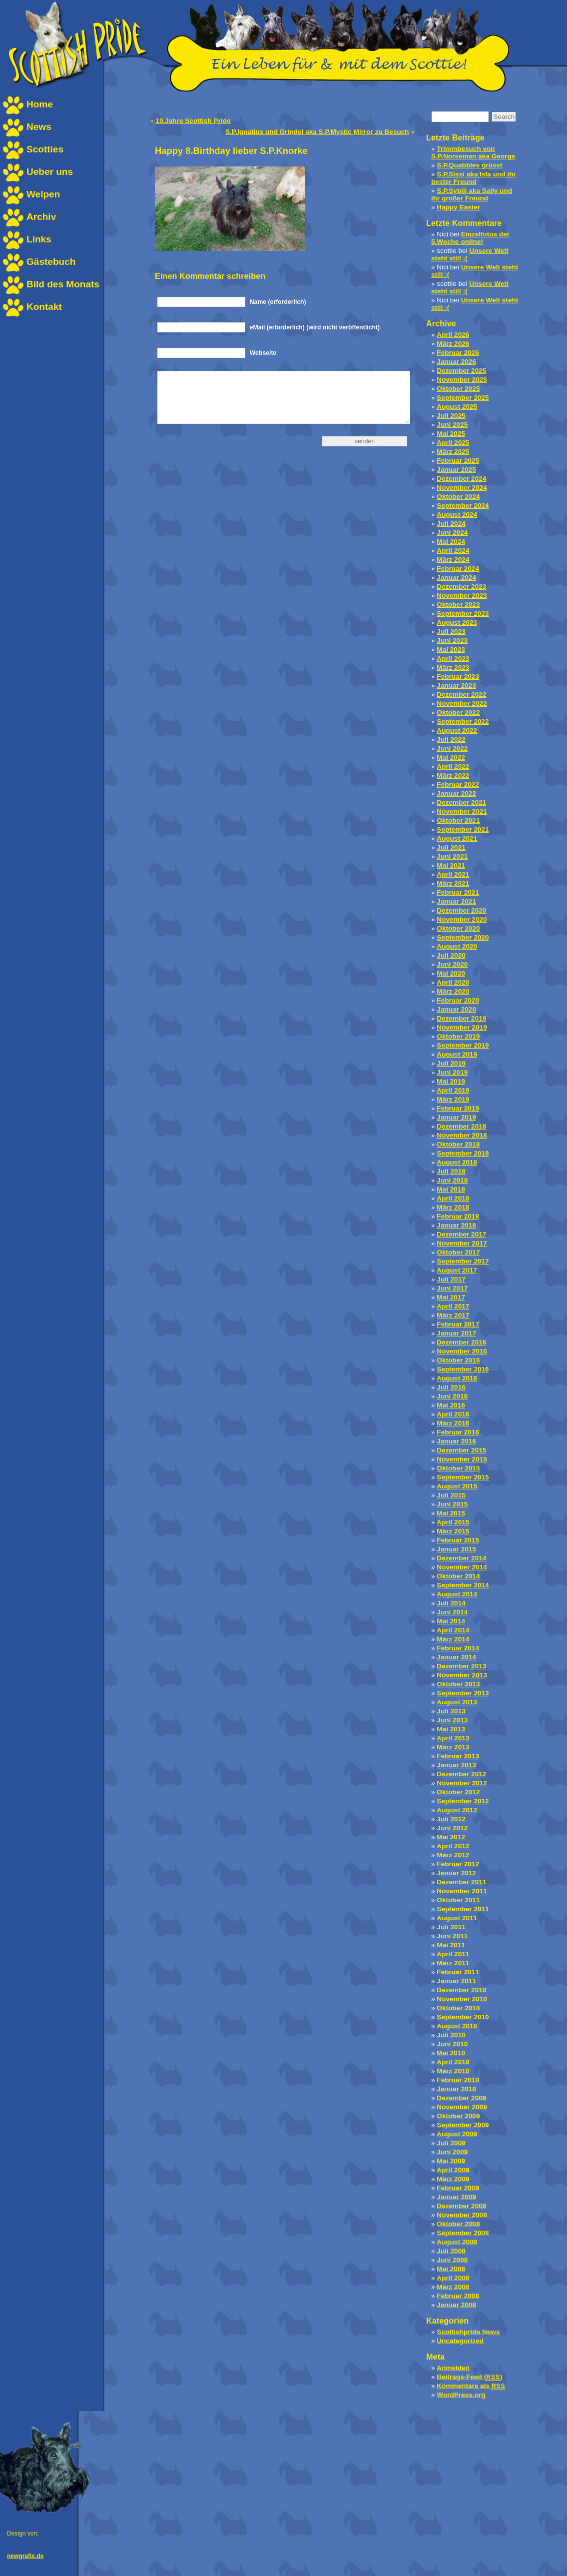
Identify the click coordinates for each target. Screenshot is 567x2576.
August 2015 (457, 1486)
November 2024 (462, 487)
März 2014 (453, 1639)
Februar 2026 (458, 352)
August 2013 (457, 1702)
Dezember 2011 (461, 1882)
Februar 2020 (458, 1000)
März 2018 (453, 1207)
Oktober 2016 (458, 1360)
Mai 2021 (451, 865)
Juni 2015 (452, 1504)
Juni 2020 (452, 964)
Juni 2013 (452, 1720)
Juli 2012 (451, 1819)
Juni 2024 (452, 532)
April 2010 (453, 2062)
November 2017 (462, 1243)
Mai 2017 (451, 1297)
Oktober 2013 (458, 1684)
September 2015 (463, 1477)
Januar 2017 (456, 1333)
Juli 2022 (451, 739)
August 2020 (457, 946)
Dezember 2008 (461, 2206)
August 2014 (457, 1594)
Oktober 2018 (458, 1144)
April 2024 (453, 550)
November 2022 (462, 703)
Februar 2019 (458, 1108)
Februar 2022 (458, 784)
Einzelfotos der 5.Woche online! (470, 237)
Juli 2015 (451, 1495)
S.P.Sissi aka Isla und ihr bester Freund (473, 177)
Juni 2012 (452, 1828)
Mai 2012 (451, 1837)
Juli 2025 (451, 415)
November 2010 (462, 1999)
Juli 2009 (451, 2143)
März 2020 (453, 991)
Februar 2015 (458, 1540)
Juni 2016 (452, 1396)
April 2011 (453, 1954)
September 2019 (463, 1045)
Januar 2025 (456, 469)
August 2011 (457, 1918)
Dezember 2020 (461, 910)
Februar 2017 (458, 1324)
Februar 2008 (458, 2296)
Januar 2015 (456, 1549)
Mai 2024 (451, 541)
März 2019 (453, 1099)
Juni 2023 (452, 640)
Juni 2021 (452, 856)
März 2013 (453, 1747)
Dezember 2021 (461, 802)
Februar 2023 (458, 676)
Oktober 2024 (458, 496)
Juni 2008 (452, 2260)
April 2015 (453, 1522)
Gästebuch (50, 261)
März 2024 (453, 559)
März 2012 (453, 1855)
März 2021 (453, 883)
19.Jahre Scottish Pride (192, 120)
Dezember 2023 (461, 586)
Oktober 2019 (458, 1036)
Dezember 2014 (461, 1558)
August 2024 (457, 514)
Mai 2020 (451, 973)
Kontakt (44, 306)
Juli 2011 (451, 1927)
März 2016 (453, 1423)
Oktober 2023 (458, 604)
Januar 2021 (456, 901)
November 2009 (462, 2107)
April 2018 (453, 1198)
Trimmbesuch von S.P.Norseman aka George (473, 152)
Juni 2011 (452, 1936)
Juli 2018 (451, 1171)
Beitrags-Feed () (469, 2377)
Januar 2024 (456, 577)
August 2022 (457, 730)
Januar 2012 (456, 1873)
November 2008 (462, 2215)
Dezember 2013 (461, 1666)
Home (39, 104)
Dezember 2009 (461, 2098)
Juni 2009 (452, 2152)
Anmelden (453, 2368)
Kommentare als (471, 2386)
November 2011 (462, 1891)
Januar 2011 (456, 1981)
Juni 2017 (452, 1288)
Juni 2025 (452, 424)
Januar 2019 (456, 1117)
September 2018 (463, 1153)
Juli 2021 (451, 847)
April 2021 (453, 874)
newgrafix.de (25, 2556)
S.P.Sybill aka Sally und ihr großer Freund (471, 194)
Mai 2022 (451, 757)
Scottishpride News (468, 2332)
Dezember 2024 (461, 478)
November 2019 (462, 1027)
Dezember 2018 (461, 1126)
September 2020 (463, 937)
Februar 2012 (458, 1864)
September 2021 (463, 829)
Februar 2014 (458, 1648)
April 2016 (453, 1414)
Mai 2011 (451, 1945)
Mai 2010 (451, 2053)
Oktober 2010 (458, 2008)
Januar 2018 (456, 1225)
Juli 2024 (451, 523)
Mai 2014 (451, 1621)
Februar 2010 (458, 2080)
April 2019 (453, 1090)
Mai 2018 (451, 1189)
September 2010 (463, 2017)
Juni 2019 (452, 1072)
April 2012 (453, 1846)
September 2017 (463, 1261)
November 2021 (462, 811)
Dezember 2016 (461, 1342)
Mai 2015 (451, 1513)
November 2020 (462, 919)
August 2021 (457, 838)
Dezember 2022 (461, 694)
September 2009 (463, 2125)
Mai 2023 (451, 649)
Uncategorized (460, 2341)
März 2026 (453, 343)
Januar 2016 (456, 1441)
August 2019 (457, 1054)
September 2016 (463, 1369)
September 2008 (463, 2233)
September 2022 (463, 721)
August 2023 (457, 622)
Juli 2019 (451, 1063)
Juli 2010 (451, 2035)
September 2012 (463, 1801)
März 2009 (453, 2179)
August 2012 (457, 1810)
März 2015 (453, 1531)
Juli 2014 (451, 1603)
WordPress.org (461, 2395)
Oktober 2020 (458, 928)
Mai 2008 (451, 2269)
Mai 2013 (451, 1729)
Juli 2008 (451, 2251)
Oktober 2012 (458, 1792)
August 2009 (457, 2134)
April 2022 (453, 766)
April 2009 (453, 2170)
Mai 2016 (451, 1405)
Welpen (43, 194)
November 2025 (462, 379)
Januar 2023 (456, 685)
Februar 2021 (458, 892)
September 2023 (463, 613)
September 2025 (463, 397)
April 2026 (453, 334)
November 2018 (462, 1135)
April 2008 (453, 2278)
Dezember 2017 (461, 1234)
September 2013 (463, 1693)
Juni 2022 (452, 748)
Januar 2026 (456, 361)
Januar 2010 (456, 2089)
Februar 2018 (458, 1216)
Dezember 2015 (461, 1450)
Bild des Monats (62, 284)
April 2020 (453, 982)
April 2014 (453, 1630)
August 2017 (457, 1270)
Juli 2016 (451, 1387)
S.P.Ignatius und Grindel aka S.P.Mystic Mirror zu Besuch (317, 131)
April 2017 (453, 1306)
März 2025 (453, 451)
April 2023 (453, 658)
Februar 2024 (458, 568)
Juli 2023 (451, 631)
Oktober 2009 (458, 2116)
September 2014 (463, 1585)
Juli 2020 (451, 955)
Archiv (41, 216)
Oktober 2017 (458, 1252)
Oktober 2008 (458, 2224)
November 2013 (462, 1675)
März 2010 (453, 2071)
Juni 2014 (452, 1612)
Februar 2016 (458, 1432)
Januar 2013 (456, 1765)
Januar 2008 (456, 2305)
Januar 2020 (456, 1009)
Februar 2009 (458, 2188)
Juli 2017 (451, 1279)
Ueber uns (49, 171)
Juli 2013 (451, 1711)
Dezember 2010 (461, 1990)
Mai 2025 (451, 433)
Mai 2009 (451, 2161)
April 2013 (453, 1738)
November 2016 (462, 1351)
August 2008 (457, 2242)
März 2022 (453, 775)
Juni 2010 (452, 2044)
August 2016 (457, 1378)
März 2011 (453, 1963)
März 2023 (453, 667)
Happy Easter (458, 207)
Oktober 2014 (458, 1576)
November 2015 (462, 1459)
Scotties (44, 149)
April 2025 (453, 442)
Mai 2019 (451, 1081)
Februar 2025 (458, 460)
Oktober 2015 (458, 1468)
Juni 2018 (452, 1180)
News (38, 126)
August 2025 (457, 406)
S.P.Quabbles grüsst (469, 165)
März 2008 (453, 2287)
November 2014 (462, 1567)
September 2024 (463, 505)
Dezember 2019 (461, 1018)
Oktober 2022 (458, 712)
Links (38, 239)
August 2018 (457, 1162)
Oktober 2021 (458, 820)
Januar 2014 (456, 1657)
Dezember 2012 (461, 1774)
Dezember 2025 (461, 370)
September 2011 (463, 1909)
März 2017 (453, 1315)
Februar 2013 (458, 1756)
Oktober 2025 (458, 388)
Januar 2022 (456, 793)
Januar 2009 (456, 2197)
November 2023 (462, 595)
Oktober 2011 (458, 1900)
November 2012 (462, 1783)
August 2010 (457, 2026)
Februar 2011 (458, 1972)
